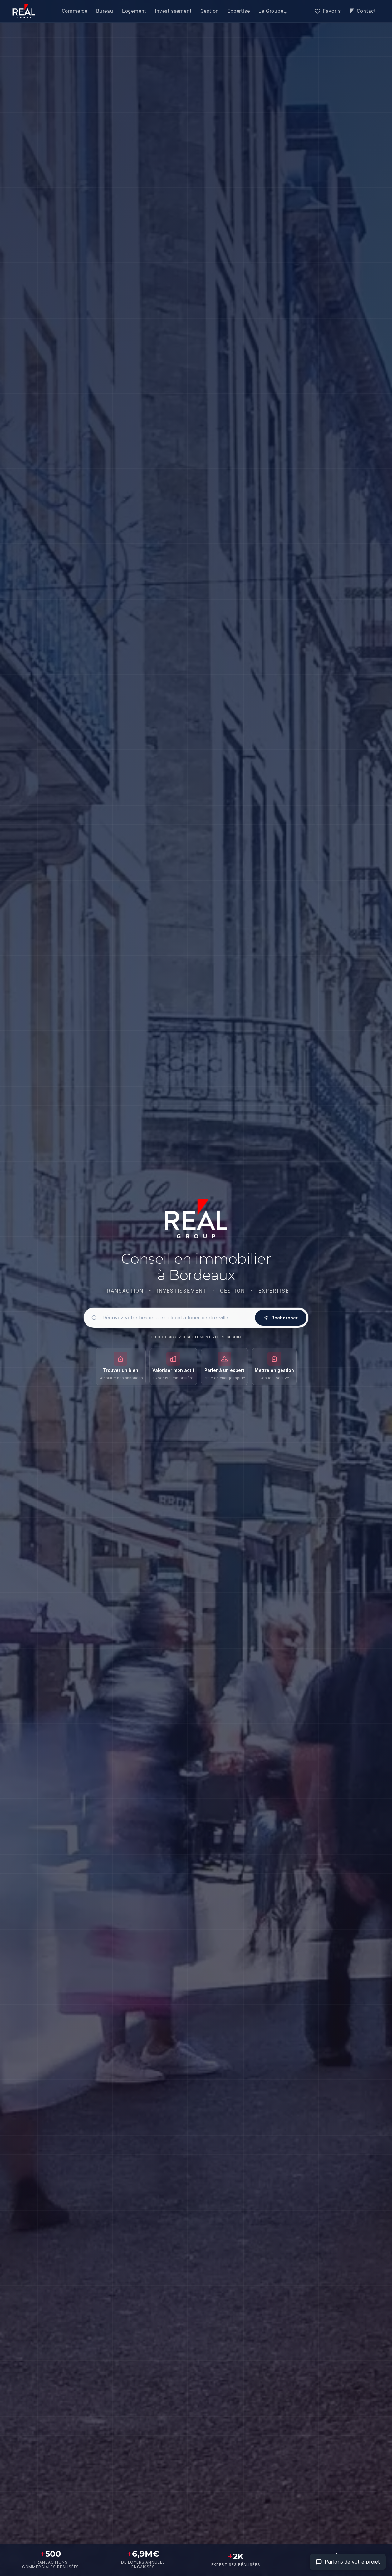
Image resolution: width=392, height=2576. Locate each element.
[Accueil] (23, 11)
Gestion (209, 11)
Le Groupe (270, 11)
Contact (363, 11)
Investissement (173, 11)
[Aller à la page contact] (348, 2562)
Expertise (239, 11)
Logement (134, 11)
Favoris (328, 11)
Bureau (104, 11)
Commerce (74, 11)
